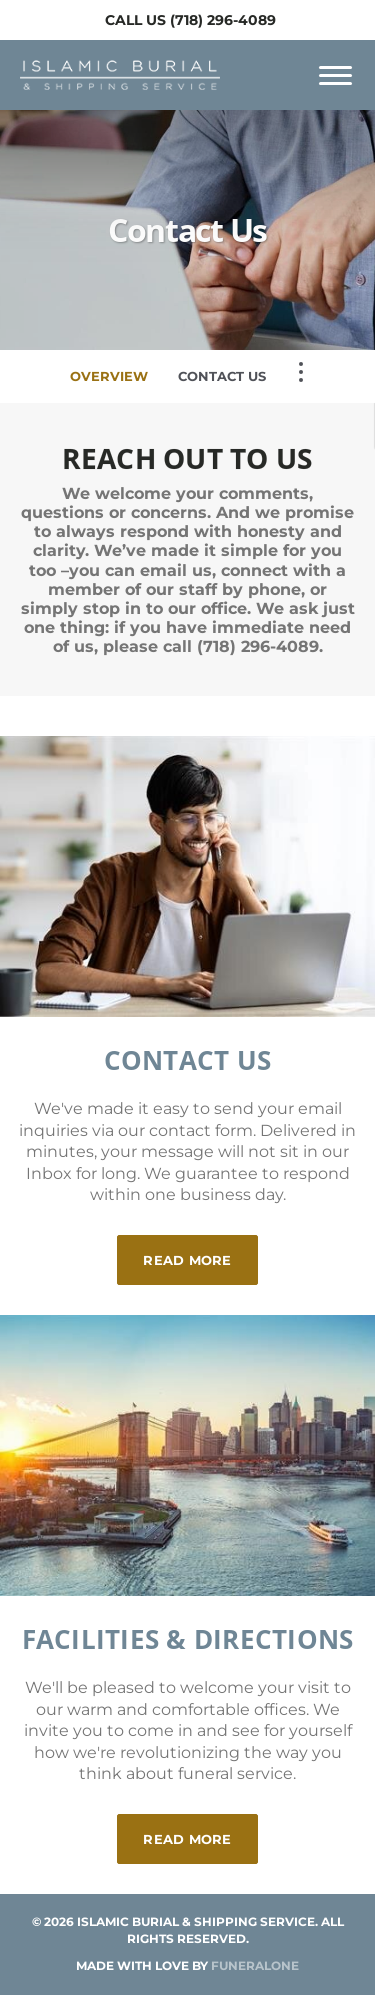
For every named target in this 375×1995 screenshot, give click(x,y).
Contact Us (222, 376)
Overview (109, 376)
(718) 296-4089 (223, 20)
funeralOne (255, 1965)
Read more (200, 1251)
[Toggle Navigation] (301, 372)
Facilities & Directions (188, 1639)
